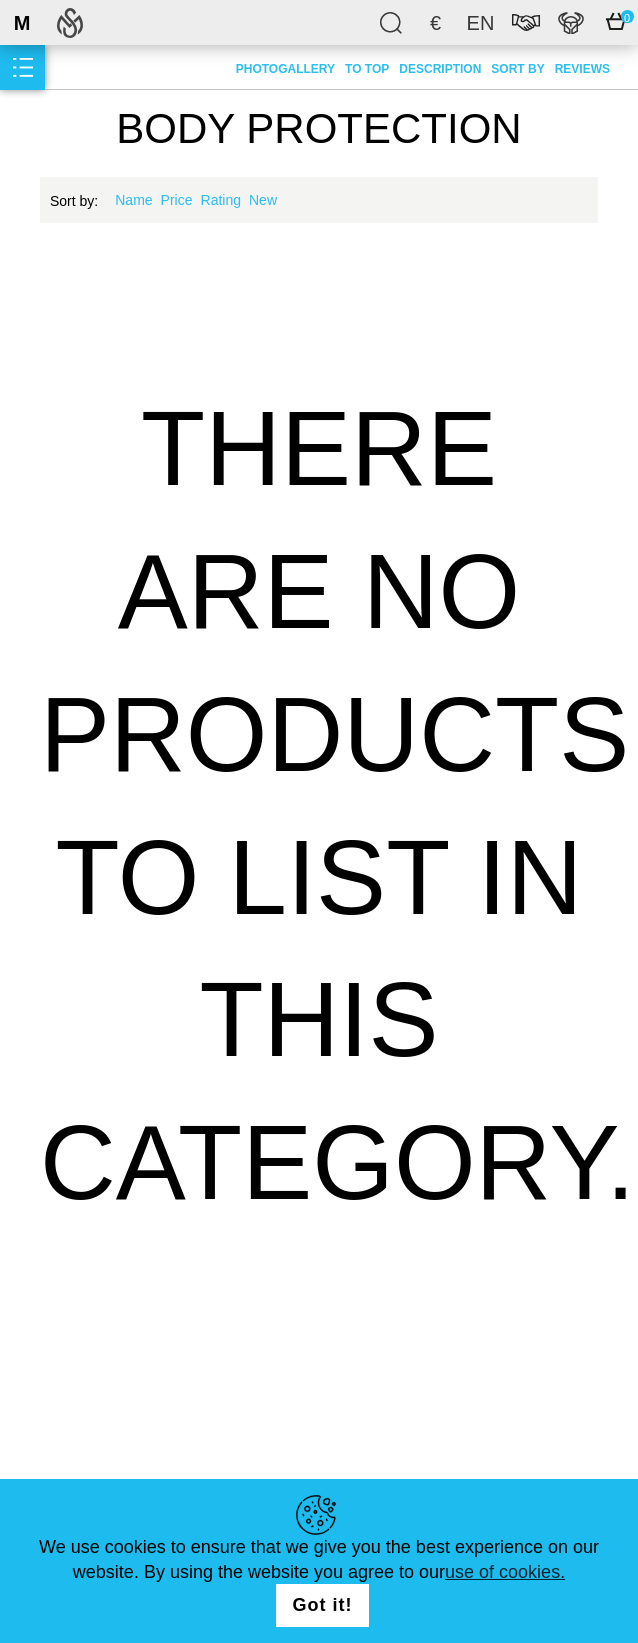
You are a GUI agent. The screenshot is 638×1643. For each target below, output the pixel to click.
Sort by (517, 69)
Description (440, 69)
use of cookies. (505, 1572)
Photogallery (285, 69)
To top (367, 69)
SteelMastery (70, 22)
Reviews (582, 69)
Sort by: (74, 201)
